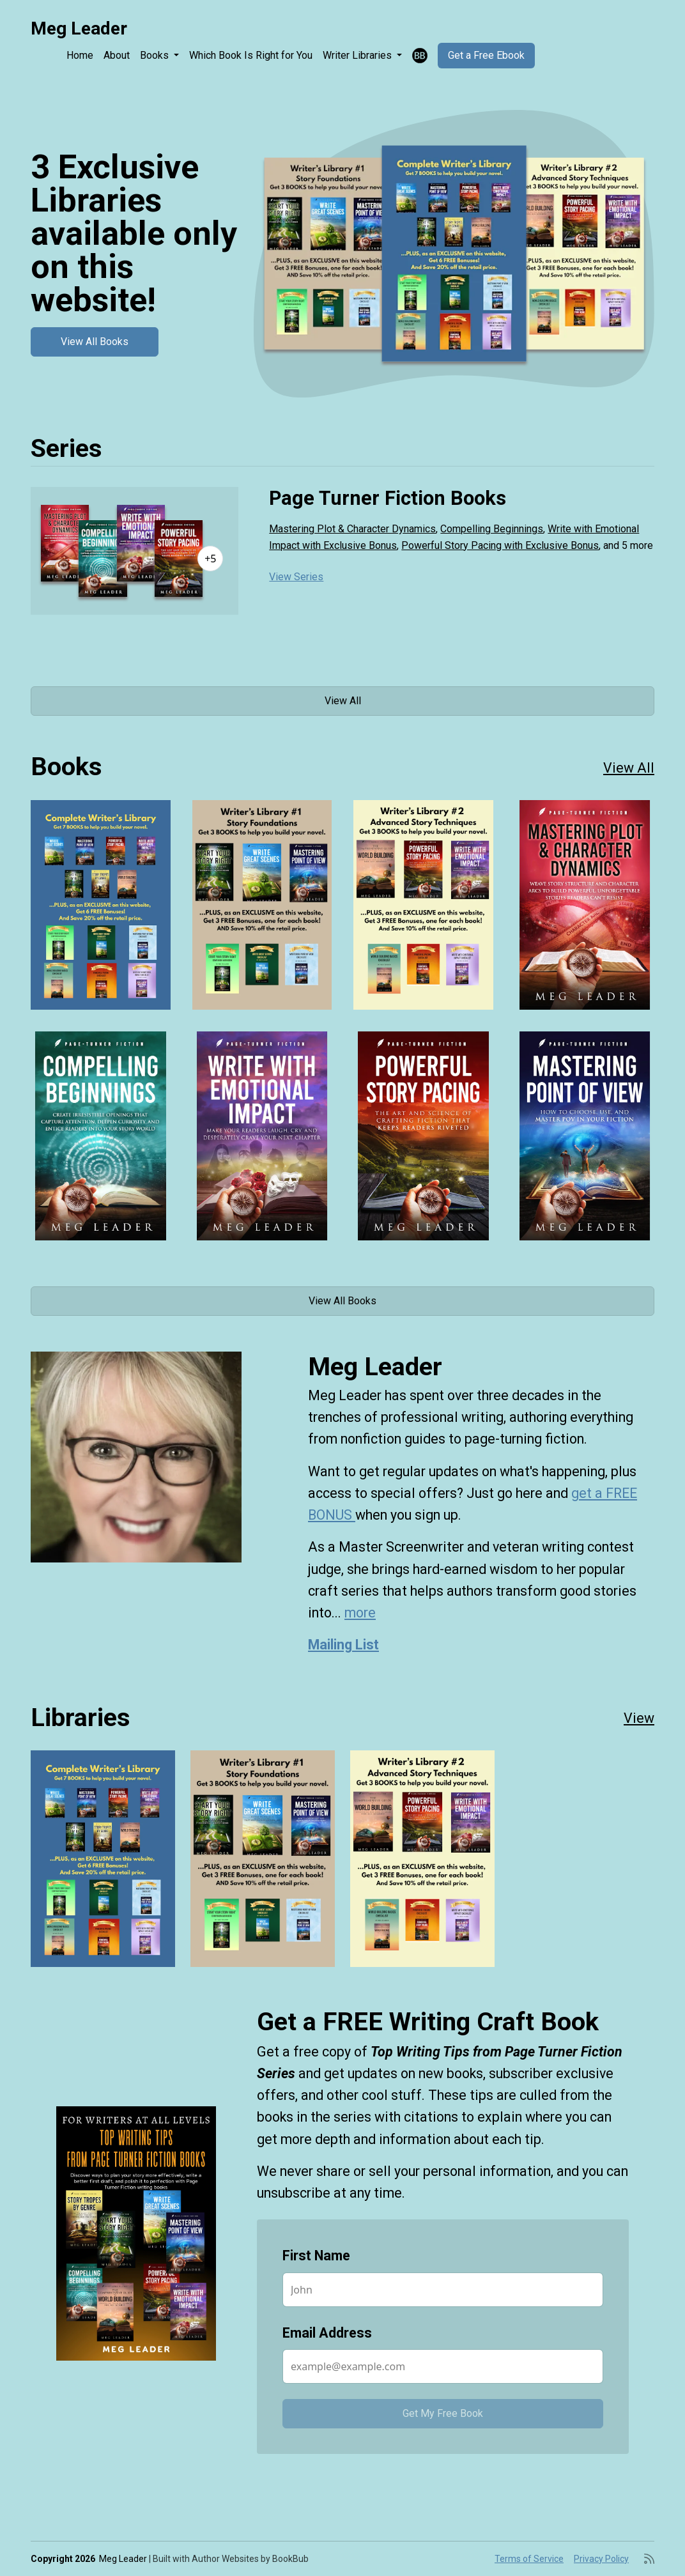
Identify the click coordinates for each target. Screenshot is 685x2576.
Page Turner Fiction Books (387, 498)
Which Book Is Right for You (250, 55)
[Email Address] (442, 2366)
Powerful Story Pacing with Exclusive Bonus (500, 545)
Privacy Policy (601, 2559)
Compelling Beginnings (491, 529)
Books (155, 55)
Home (79, 55)
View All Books (94, 341)
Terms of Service (529, 2559)
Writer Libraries (358, 55)
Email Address (327, 2333)
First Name (316, 2256)
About (117, 55)
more (360, 1613)
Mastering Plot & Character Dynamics (352, 529)
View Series (296, 577)
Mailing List (343, 1645)
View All (343, 701)
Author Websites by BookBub (250, 2559)
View (639, 1718)
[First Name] (442, 2289)
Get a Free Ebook (486, 55)
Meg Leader (79, 28)
